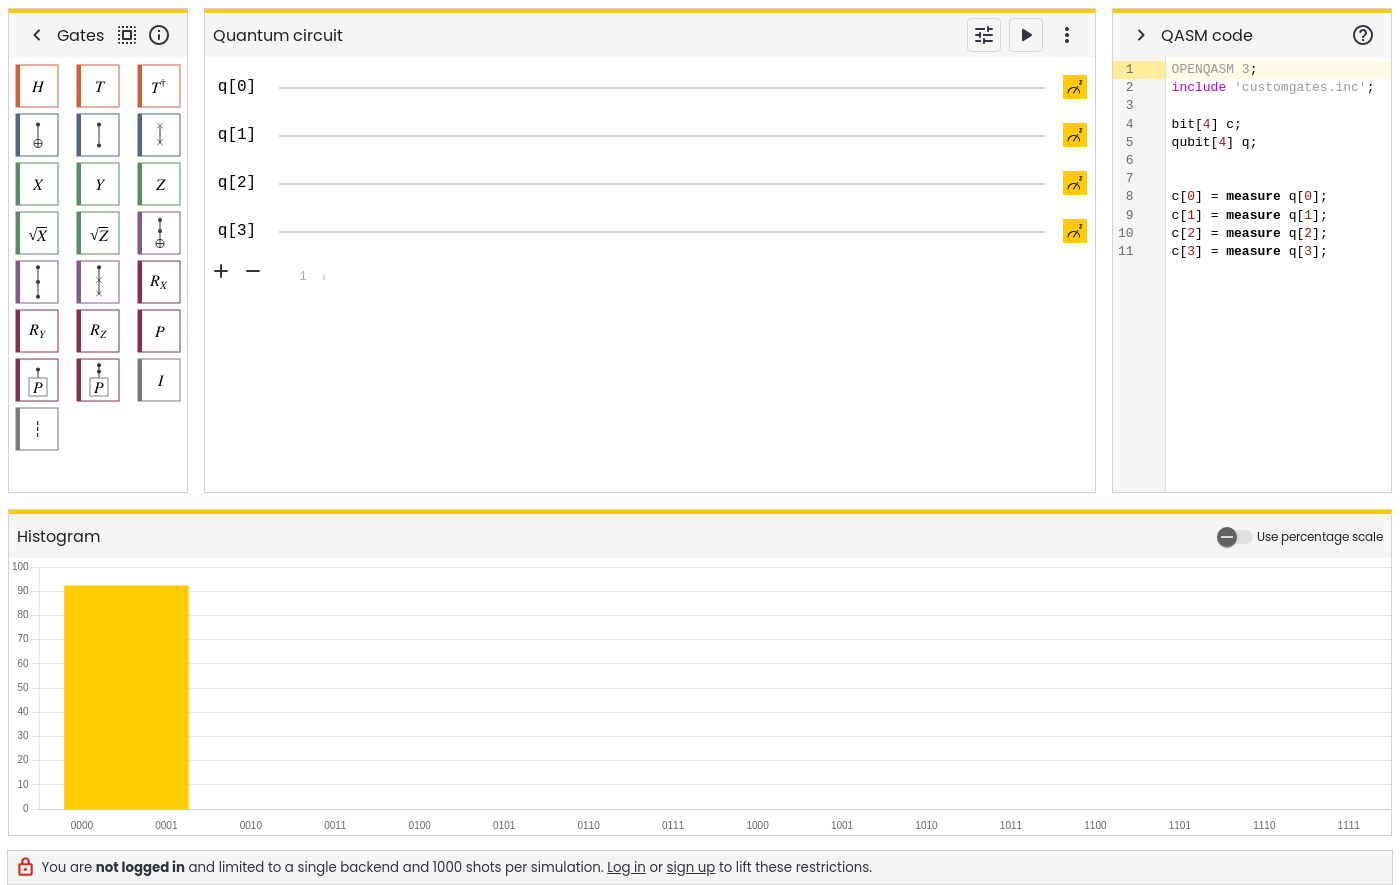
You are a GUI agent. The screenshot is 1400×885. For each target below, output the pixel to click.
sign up (691, 867)
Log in (626, 867)
